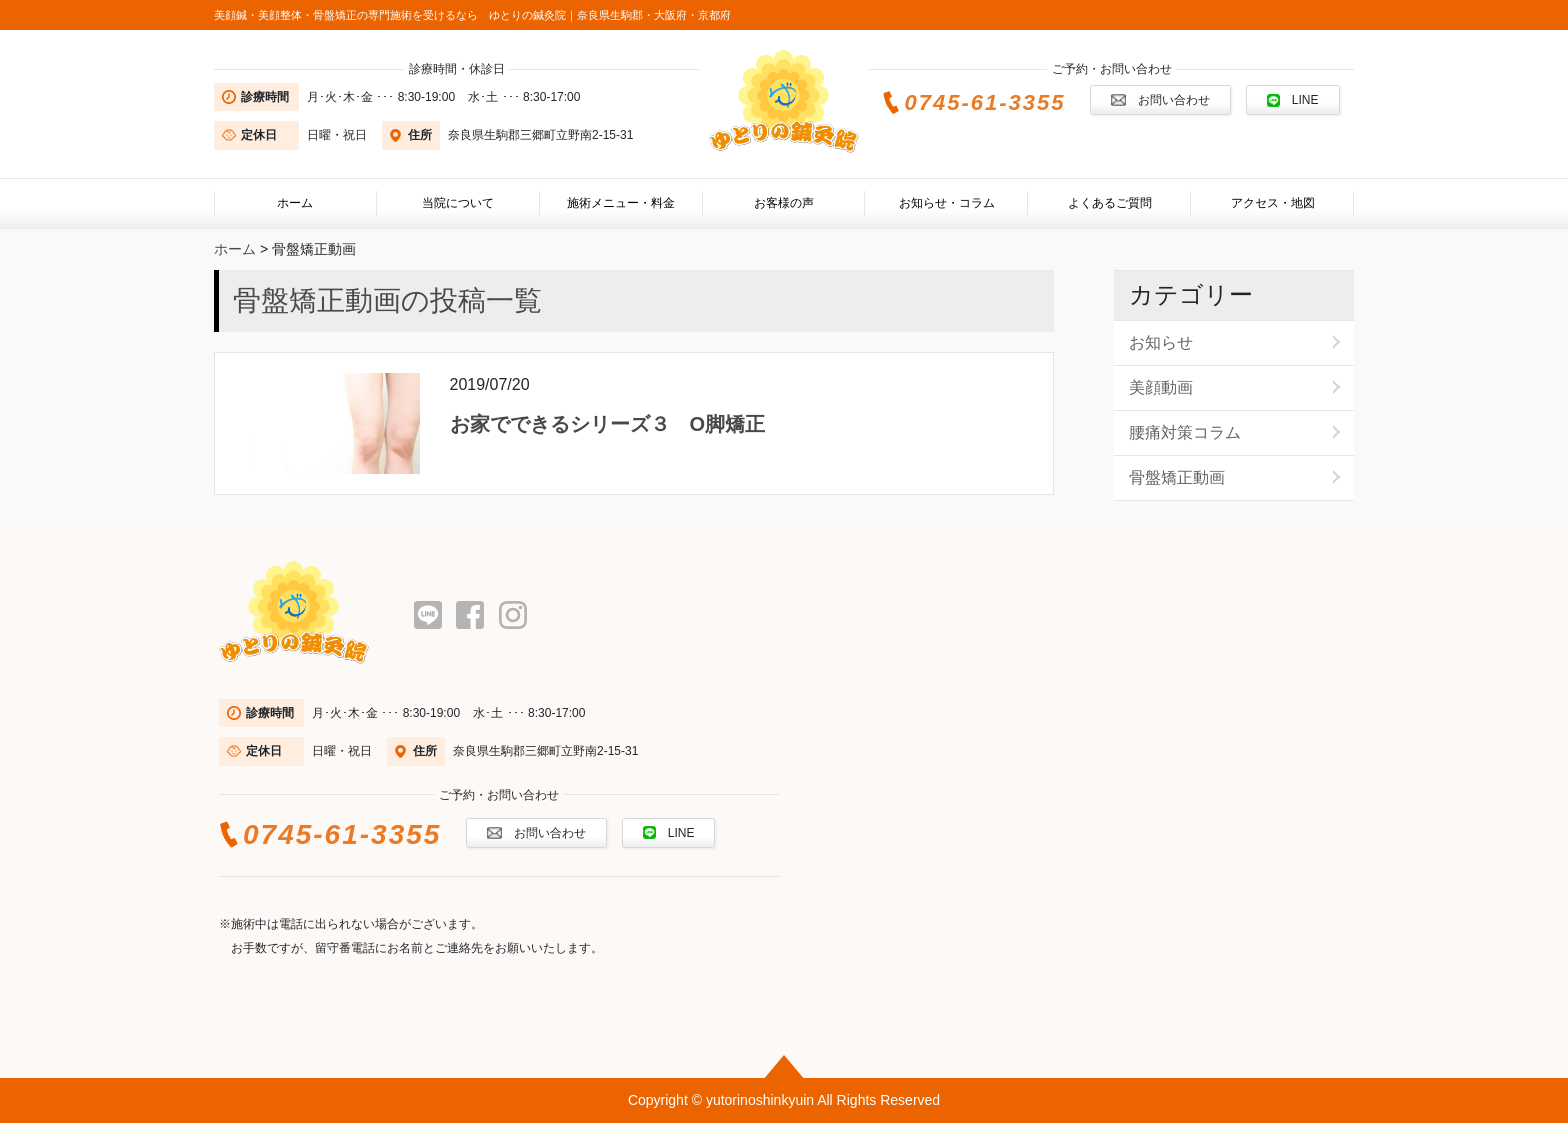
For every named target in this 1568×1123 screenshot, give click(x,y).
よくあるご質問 (1110, 203)
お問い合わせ (1160, 100)
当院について (458, 203)
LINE (1293, 100)
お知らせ (1161, 342)
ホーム (295, 203)
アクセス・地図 (1273, 203)
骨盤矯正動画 (1177, 477)
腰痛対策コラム (1185, 432)
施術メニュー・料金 (621, 203)
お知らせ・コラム (947, 203)
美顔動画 (1161, 387)
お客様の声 (784, 203)
